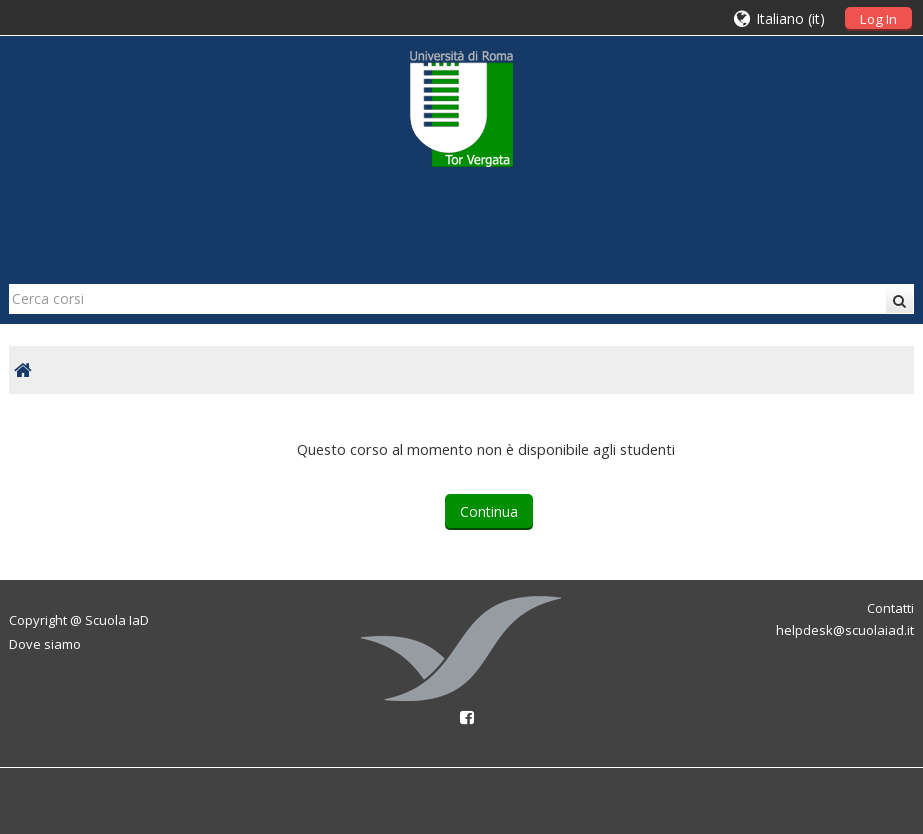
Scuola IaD (117, 620)
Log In (878, 19)
